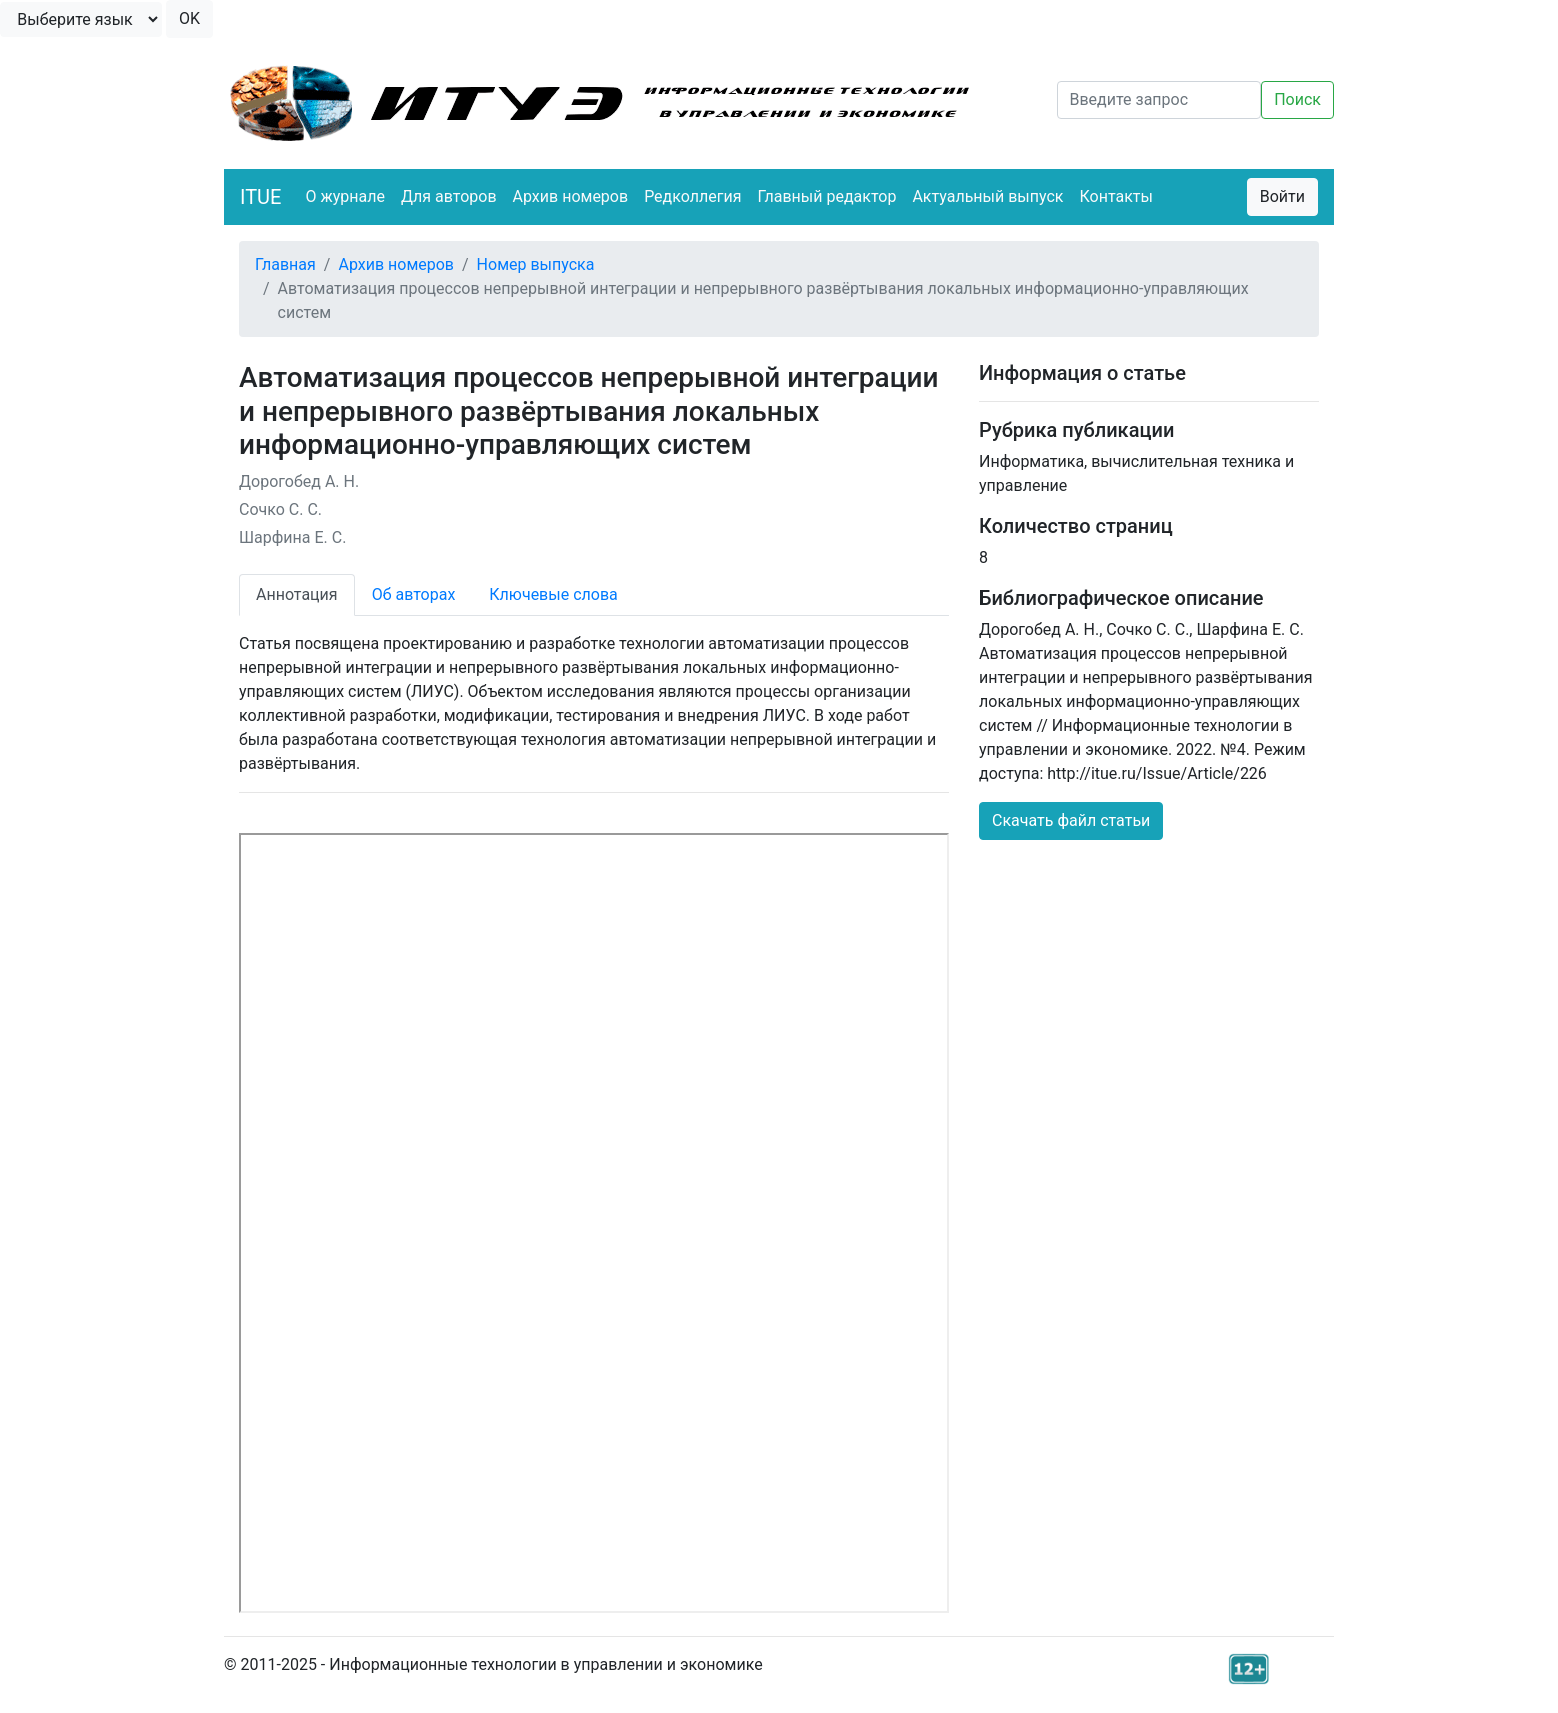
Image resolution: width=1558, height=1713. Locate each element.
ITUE (260, 197)
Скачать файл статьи (1071, 820)
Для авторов (449, 196)
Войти (1282, 196)
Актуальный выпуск (987, 196)
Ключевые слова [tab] (553, 594)
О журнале (344, 196)
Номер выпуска (536, 264)
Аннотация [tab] (297, 594)
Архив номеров (571, 196)
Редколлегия (692, 196)
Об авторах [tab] (414, 594)
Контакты (1116, 196)
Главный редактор (826, 196)
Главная (285, 264)
